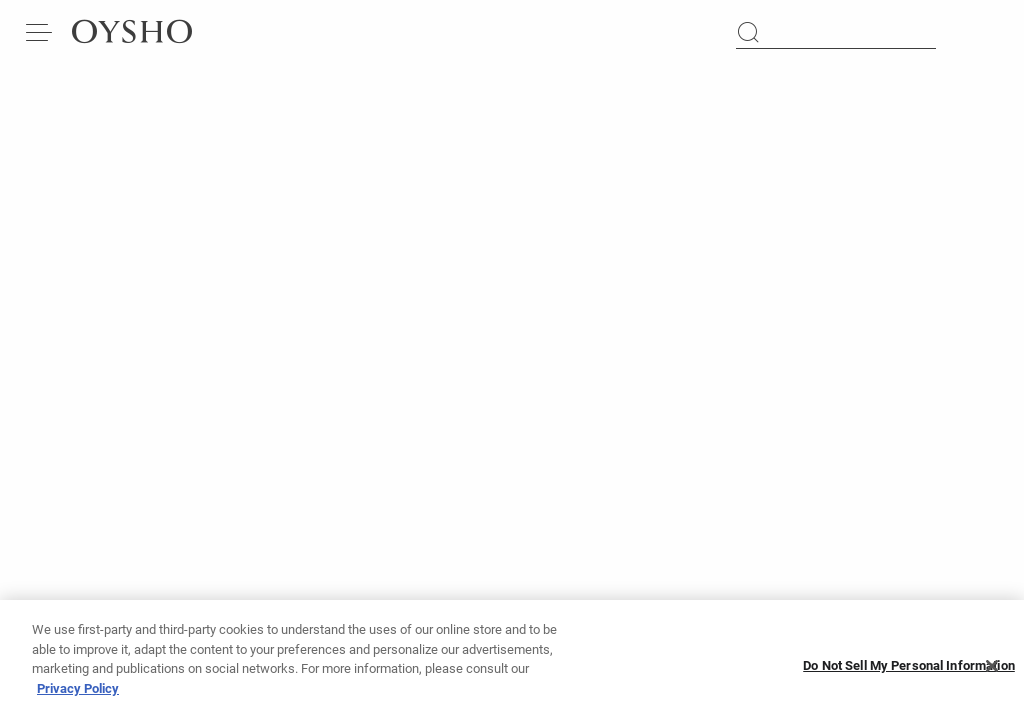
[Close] (992, 672)
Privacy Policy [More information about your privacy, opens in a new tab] (78, 694)
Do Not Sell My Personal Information (909, 671)
